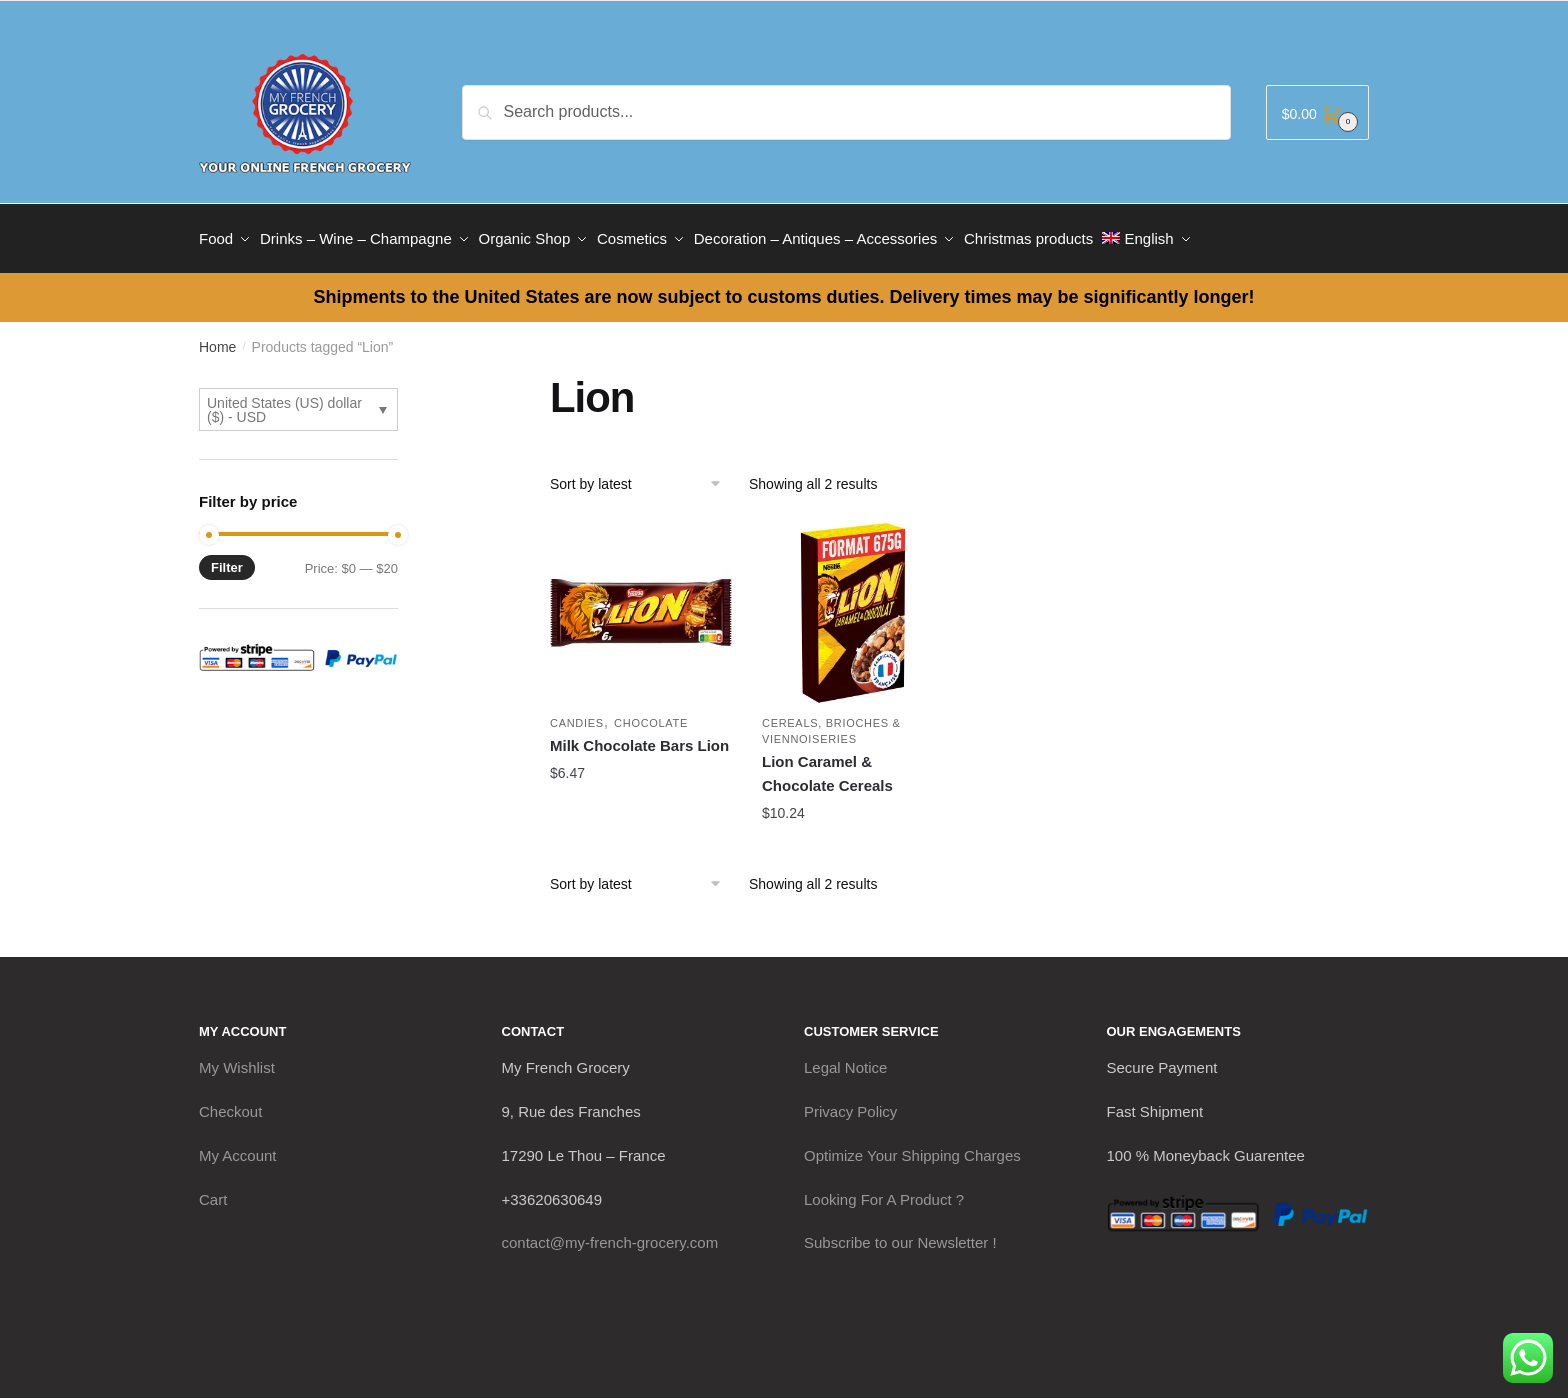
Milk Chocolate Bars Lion (639, 736)
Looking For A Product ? (884, 1189)
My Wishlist (237, 1058)
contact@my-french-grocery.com (610, 1233)
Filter (227, 558)
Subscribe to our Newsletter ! (900, 1233)
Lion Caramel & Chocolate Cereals (827, 764)
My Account (238, 1146)
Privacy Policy (850, 1102)
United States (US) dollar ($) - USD (284, 401)
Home (217, 338)
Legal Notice (845, 1058)
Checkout (230, 1102)
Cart (213, 1189)
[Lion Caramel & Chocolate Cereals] (853, 604)
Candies (577, 714)
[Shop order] (642, 475)
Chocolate (651, 714)
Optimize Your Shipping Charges (912, 1146)
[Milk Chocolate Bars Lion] (641, 604)
